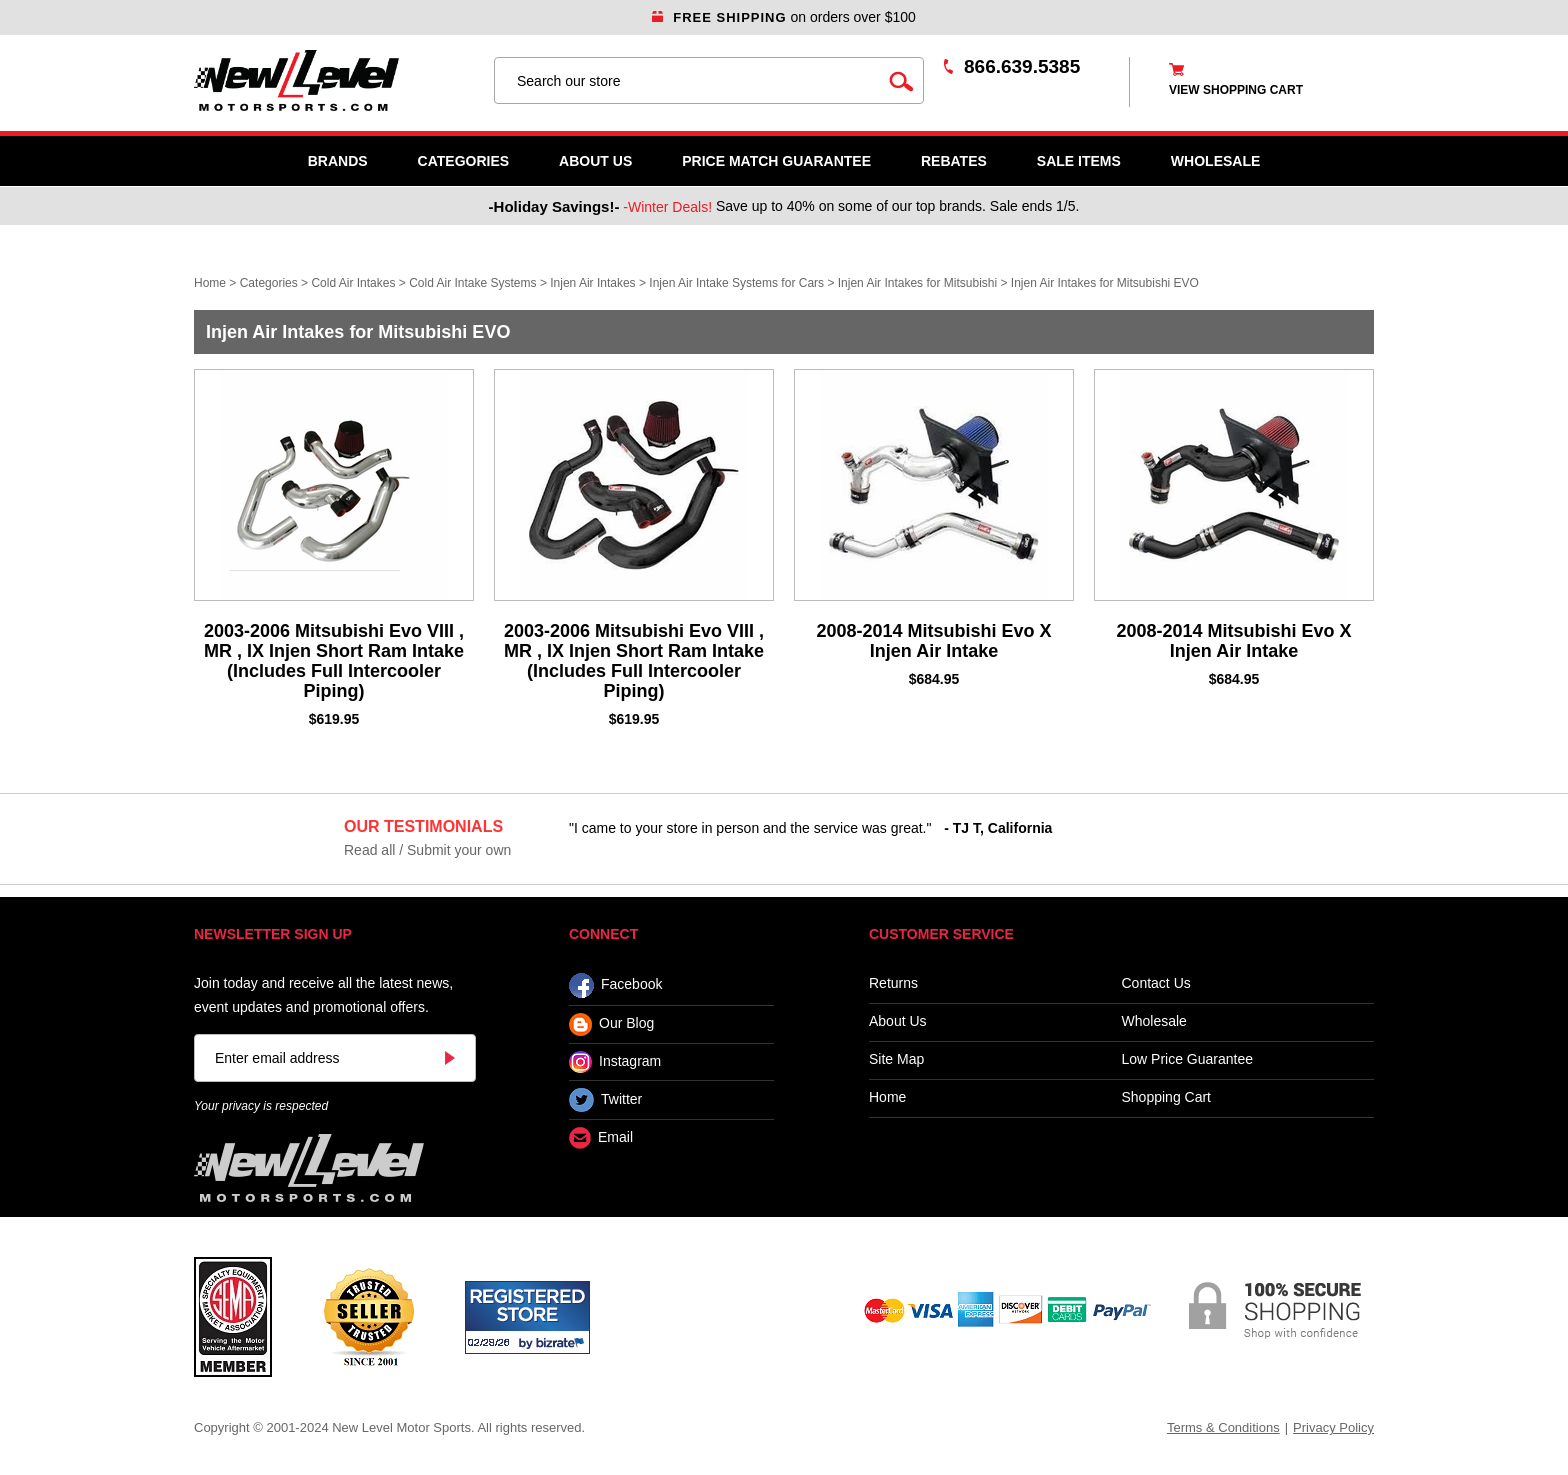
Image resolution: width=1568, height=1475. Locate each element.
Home (210, 283)
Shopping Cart (1167, 1097)
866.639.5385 (1022, 66)
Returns (893, 983)
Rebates (954, 161)
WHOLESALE (1215, 161)
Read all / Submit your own (427, 850)
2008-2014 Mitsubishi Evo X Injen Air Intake (933, 641)
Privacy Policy (1333, 1427)
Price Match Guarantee (776, 161)
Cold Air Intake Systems (472, 283)
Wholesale (1154, 1021)
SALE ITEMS (1079, 161)
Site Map (896, 1059)
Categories (464, 161)
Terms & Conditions (1223, 1427)
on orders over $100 (784, 17)
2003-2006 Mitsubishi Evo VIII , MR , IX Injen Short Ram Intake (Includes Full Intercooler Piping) (334, 661)
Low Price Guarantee (1188, 1059)
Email (601, 1138)
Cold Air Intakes (353, 283)
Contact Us (1156, 983)
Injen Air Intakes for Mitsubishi (917, 283)
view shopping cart (1236, 90)
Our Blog (611, 1024)
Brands (338, 161)
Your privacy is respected (261, 1106)
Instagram (615, 1062)
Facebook (615, 985)
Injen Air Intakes (592, 283)
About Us (595, 161)
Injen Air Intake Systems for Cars (736, 283)
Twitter (605, 1100)
